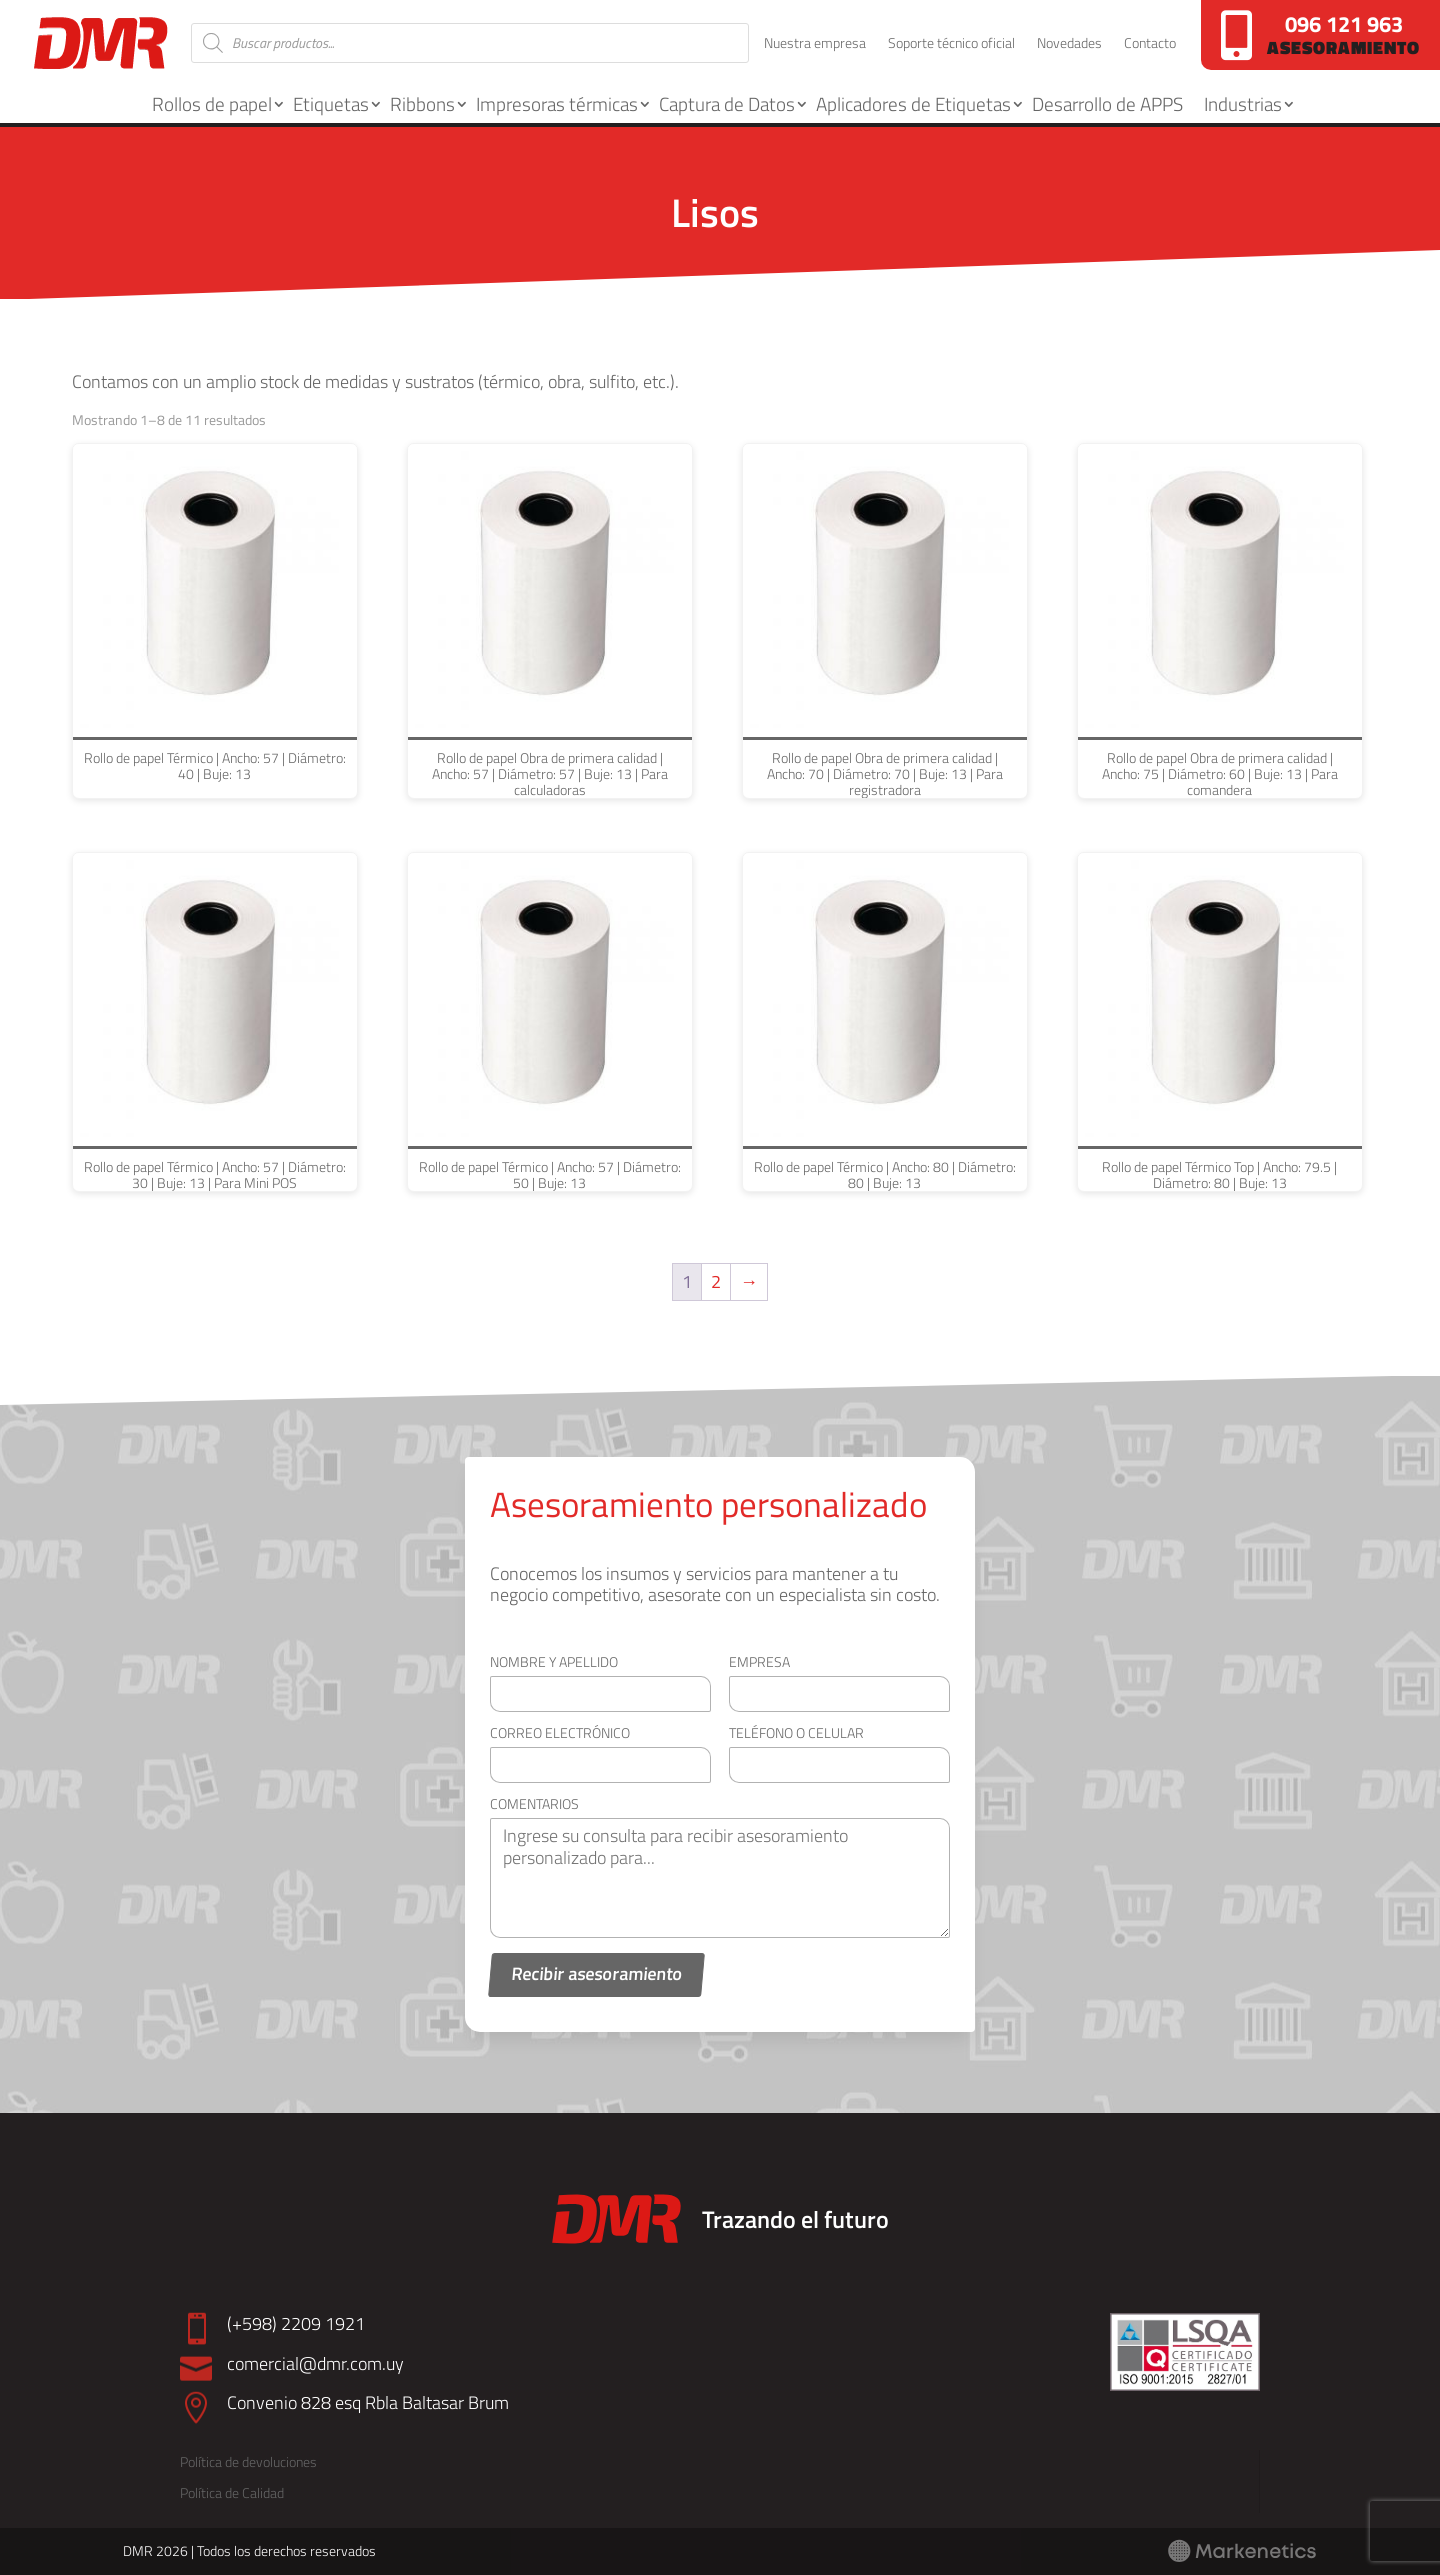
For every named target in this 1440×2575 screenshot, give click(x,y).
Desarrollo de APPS (1107, 103)
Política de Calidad (232, 2492)
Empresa (759, 1661)
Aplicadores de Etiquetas (913, 103)
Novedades (1069, 44)
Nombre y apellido (554, 1661)
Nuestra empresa (815, 44)
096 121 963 (1344, 24)
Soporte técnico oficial (951, 44)
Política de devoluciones (248, 2461)
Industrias (1243, 103)
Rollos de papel (212, 103)
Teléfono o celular (796, 1732)
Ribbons (422, 103)
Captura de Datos (727, 103)
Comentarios (534, 1803)
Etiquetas (331, 103)
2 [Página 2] (716, 1281)
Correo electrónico (560, 1732)
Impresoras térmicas (557, 103)
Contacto (1150, 44)
